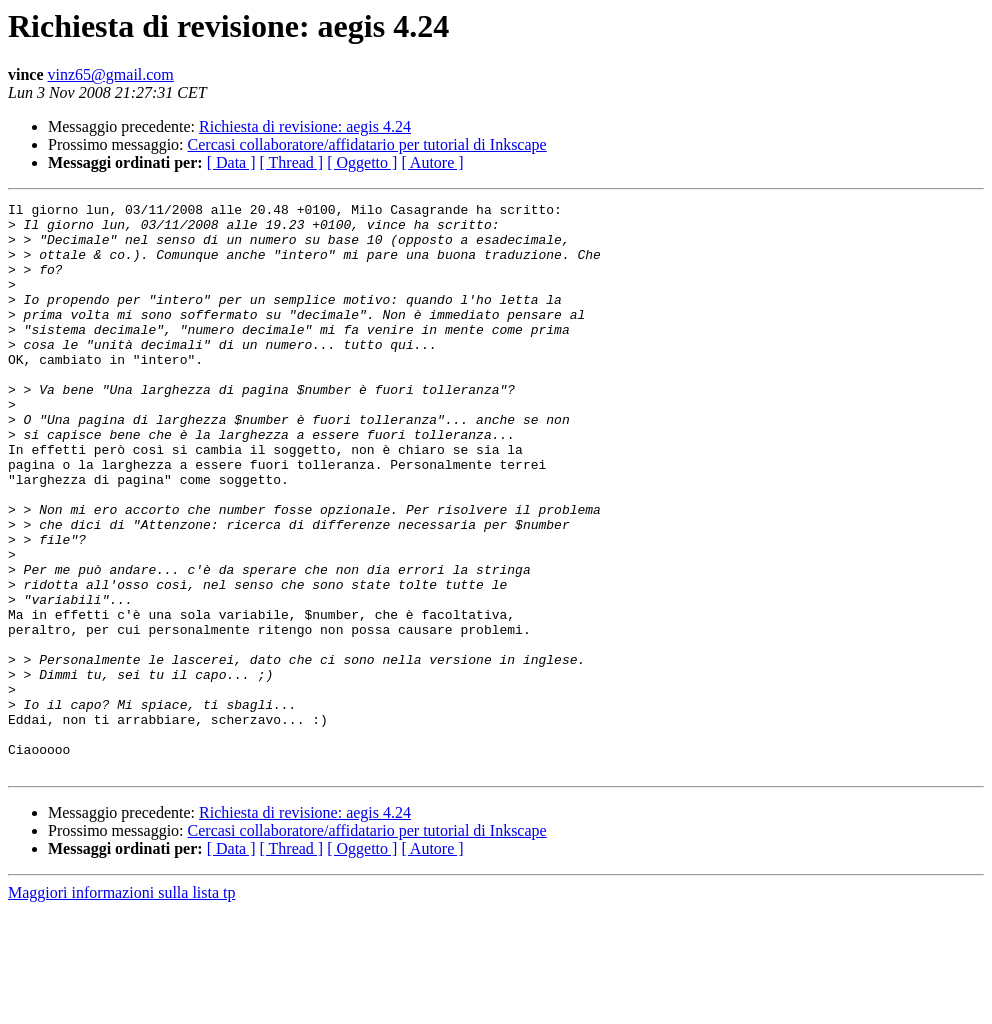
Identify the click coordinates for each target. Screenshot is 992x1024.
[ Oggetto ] (362, 162)
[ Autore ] (432, 162)
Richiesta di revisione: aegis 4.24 (305, 126)
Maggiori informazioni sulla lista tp (122, 1006)
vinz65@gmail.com (111, 74)
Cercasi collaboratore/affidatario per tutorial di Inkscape (367, 144)
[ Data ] (231, 162)
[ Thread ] (292, 162)
